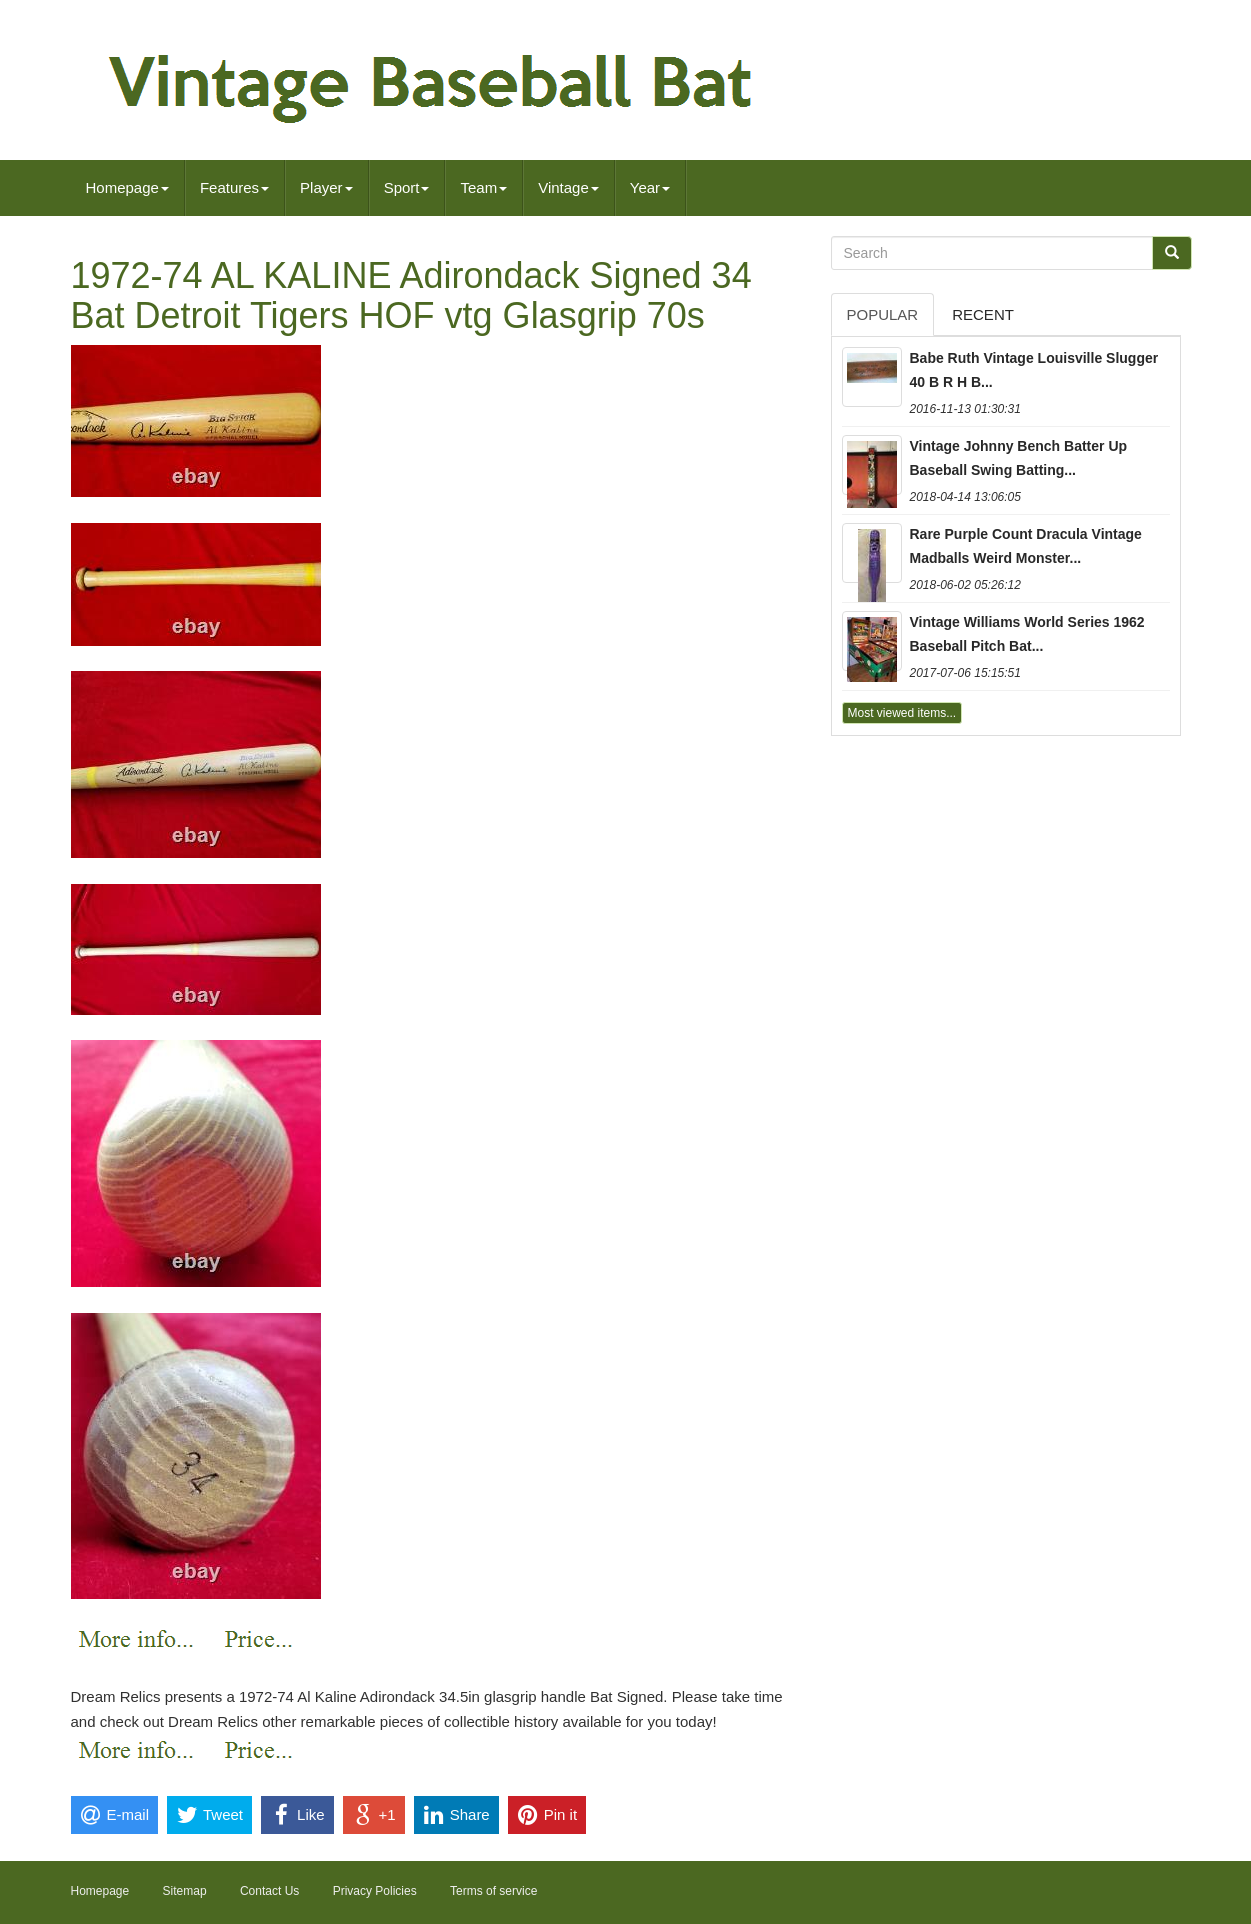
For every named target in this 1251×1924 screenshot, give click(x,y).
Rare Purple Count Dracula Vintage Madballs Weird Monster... (1026, 546)
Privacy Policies (375, 1891)
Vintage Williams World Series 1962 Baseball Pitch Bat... (1027, 634)
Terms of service (493, 1891)
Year (650, 187)
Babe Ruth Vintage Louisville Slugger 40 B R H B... (1034, 370)
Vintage (568, 187)
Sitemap (185, 1891)
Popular (883, 314)
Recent (983, 314)
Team (483, 187)
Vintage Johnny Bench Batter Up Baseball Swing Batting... (1019, 458)
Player (326, 187)
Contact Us (269, 1891)
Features (234, 187)
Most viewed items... (902, 713)
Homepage (127, 187)
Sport (407, 187)
